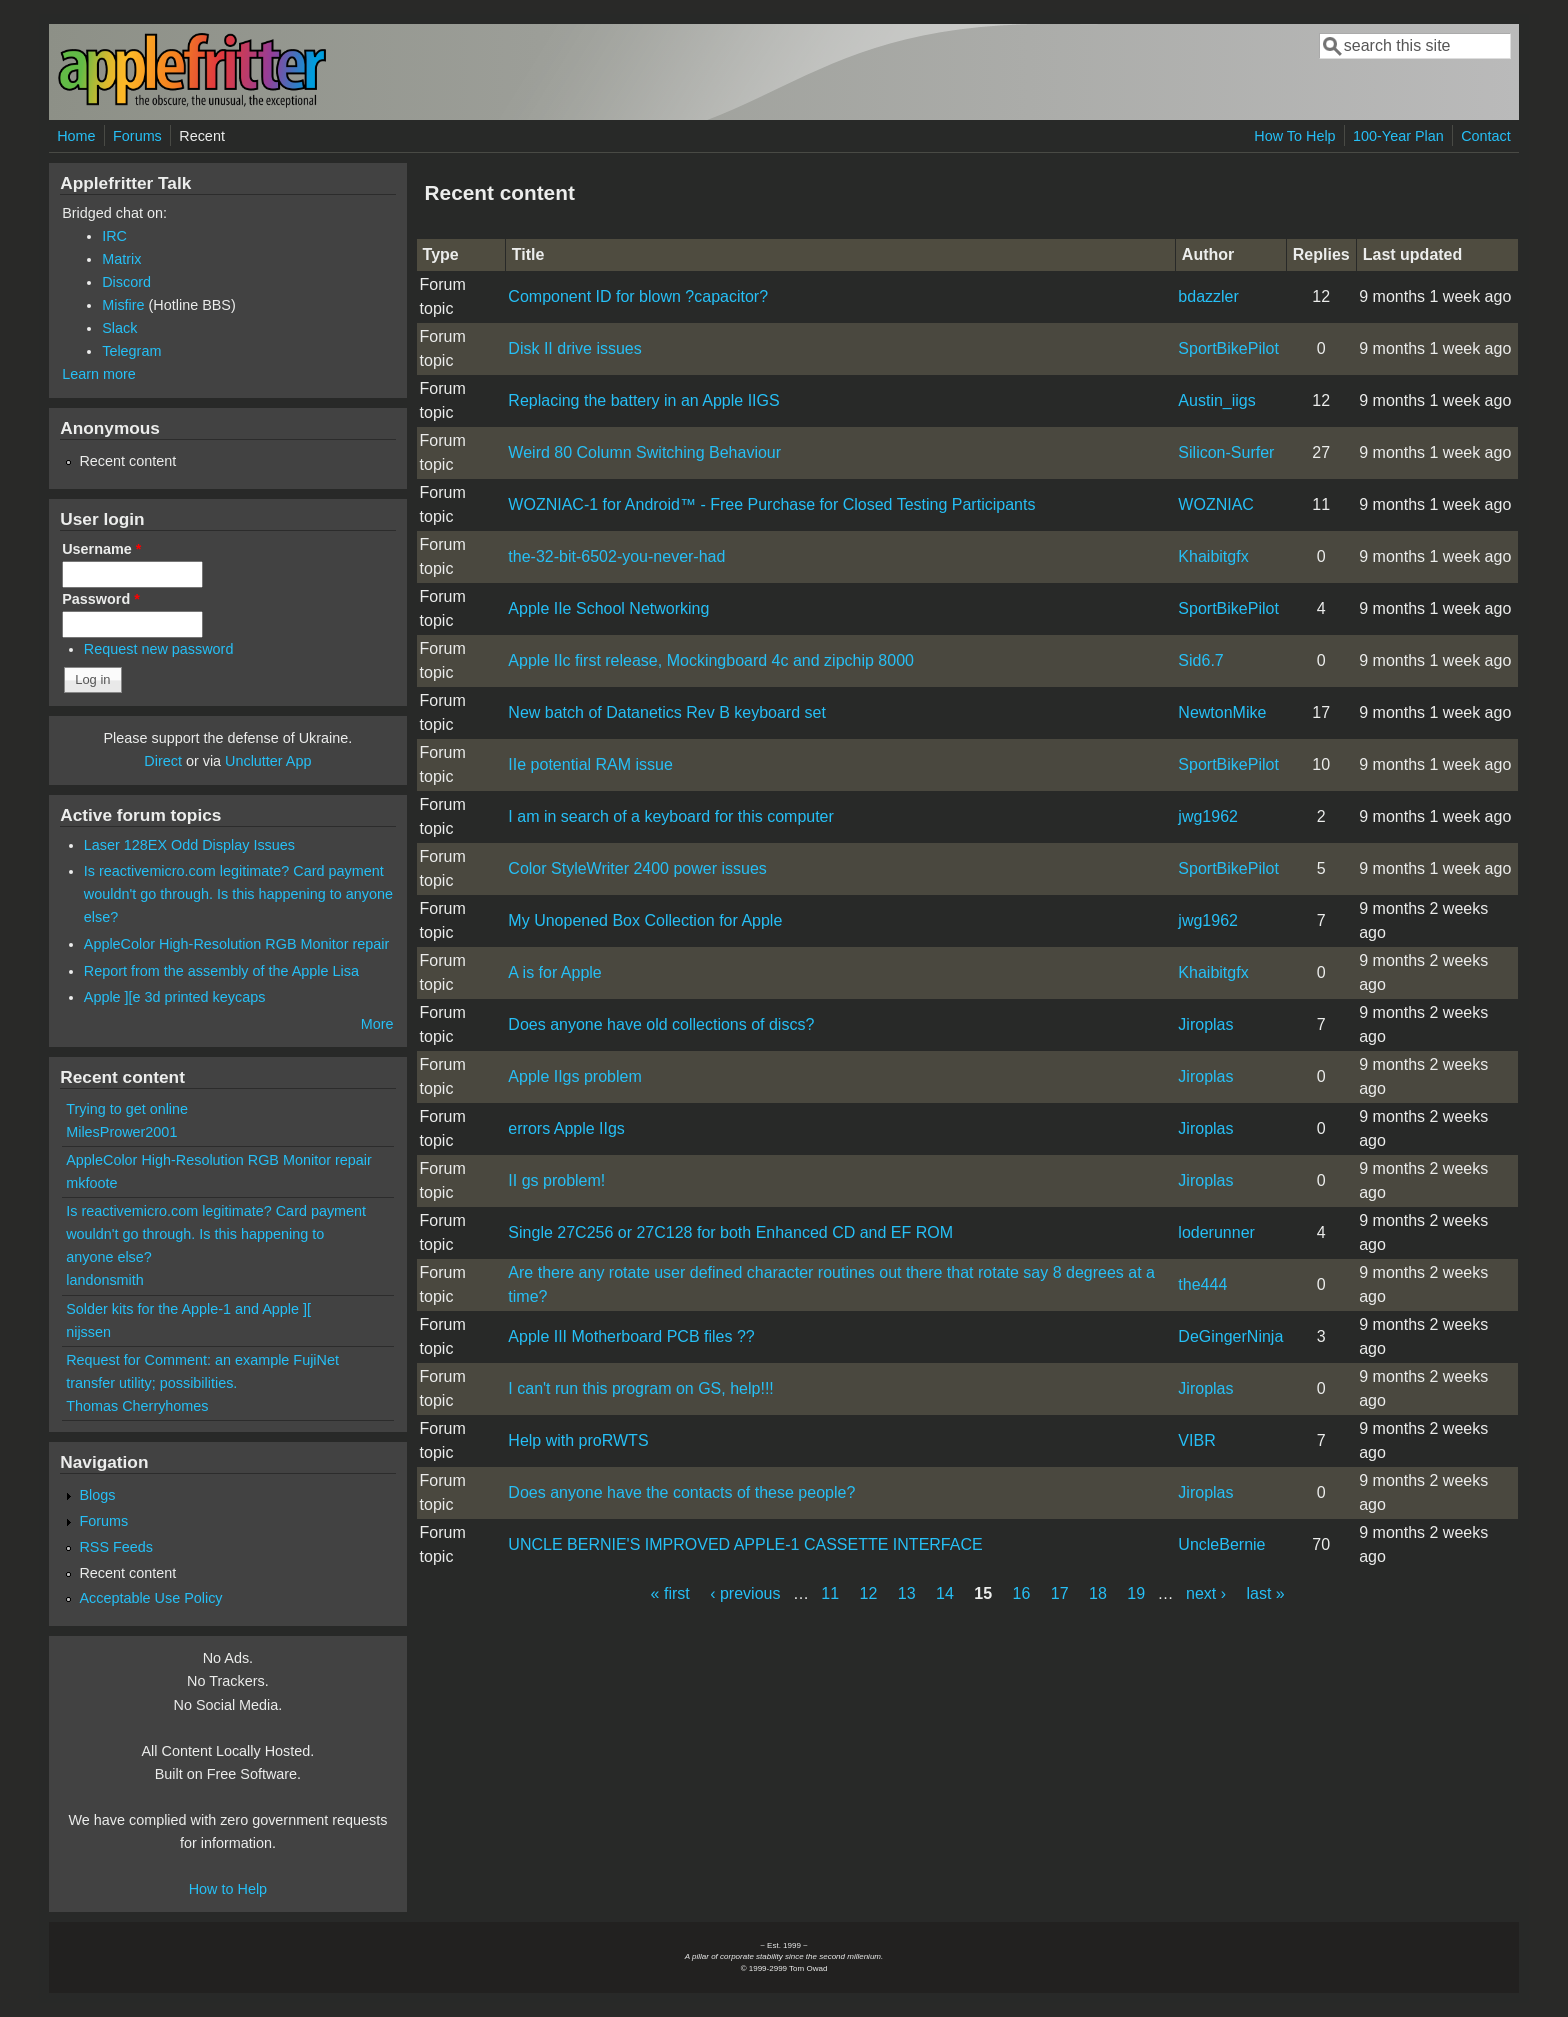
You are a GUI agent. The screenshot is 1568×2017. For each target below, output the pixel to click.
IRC (114, 236)
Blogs (97, 1495)
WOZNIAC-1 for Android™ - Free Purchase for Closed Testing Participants (771, 504)
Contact (1486, 136)
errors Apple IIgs (566, 1128)
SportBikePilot (1228, 348)
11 (830, 1593)
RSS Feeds (116, 1547)
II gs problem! (556, 1180)
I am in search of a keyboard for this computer (670, 816)
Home (76, 136)
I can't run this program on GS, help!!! (640, 1388)
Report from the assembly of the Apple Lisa (221, 971)
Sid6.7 (1200, 660)
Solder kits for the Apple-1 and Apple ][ (188, 1309)
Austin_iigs (1216, 400)
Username (101, 549)
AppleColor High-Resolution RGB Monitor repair (237, 944)
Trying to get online (127, 1109)
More (377, 1024)
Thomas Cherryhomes (137, 1406)
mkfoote (91, 1183)
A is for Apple (554, 972)
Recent (202, 136)
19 (1136, 1593)
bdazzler (1208, 296)
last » (1266, 1593)
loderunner (1216, 1232)
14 (945, 1593)
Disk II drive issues (574, 348)
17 (1060, 1593)
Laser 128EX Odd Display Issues (189, 845)
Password (101, 599)
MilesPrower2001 (121, 1132)
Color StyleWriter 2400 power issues (637, 868)
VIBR (1196, 1440)
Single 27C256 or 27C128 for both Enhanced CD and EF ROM (730, 1232)
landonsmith (105, 1280)
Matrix (121, 259)
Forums (137, 136)
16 (1022, 1593)
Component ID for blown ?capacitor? (638, 296)
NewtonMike (1222, 712)
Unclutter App (268, 761)
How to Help (228, 1889)
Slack (119, 328)
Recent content (127, 461)
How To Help (1294, 136)
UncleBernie (1221, 1544)
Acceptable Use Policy (150, 1598)
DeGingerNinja (1230, 1336)
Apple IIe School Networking (608, 608)
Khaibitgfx (1213, 556)
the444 (1202, 1284)
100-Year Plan (1398, 136)
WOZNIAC (1216, 504)
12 (869, 1593)
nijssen (88, 1332)
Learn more (99, 374)
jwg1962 (1208, 816)
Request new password (159, 649)
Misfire (123, 305)
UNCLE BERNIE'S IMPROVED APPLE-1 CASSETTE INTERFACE (745, 1544)
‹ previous (745, 1593)
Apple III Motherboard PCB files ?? (631, 1336)
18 (1098, 1593)
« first (670, 1593)
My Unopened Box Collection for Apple (645, 920)
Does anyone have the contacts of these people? (681, 1492)
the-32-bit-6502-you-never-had (616, 556)
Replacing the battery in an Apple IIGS (643, 400)
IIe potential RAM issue (590, 764)
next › (1206, 1593)
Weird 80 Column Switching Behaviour (644, 452)
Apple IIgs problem (574, 1076)
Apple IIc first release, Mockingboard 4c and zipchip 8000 (711, 660)
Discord (126, 282)
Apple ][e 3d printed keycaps (175, 997)
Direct (163, 761)
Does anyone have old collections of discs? (661, 1024)
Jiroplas (1205, 1024)
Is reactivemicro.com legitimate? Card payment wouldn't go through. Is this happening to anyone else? (238, 894)
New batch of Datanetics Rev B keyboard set (667, 712)
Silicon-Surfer (1226, 452)
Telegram (131, 351)
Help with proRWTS (578, 1440)
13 (907, 1593)
